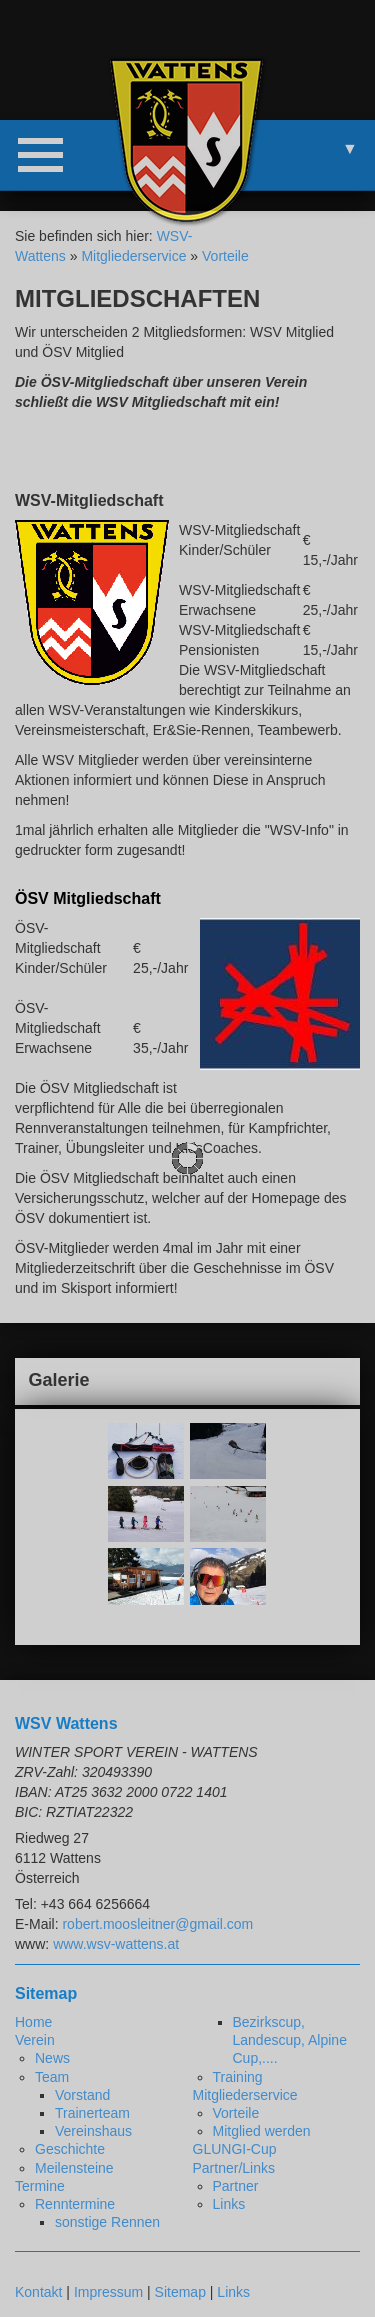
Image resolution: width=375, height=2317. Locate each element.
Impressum (108, 2292)
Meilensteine (74, 2168)
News (52, 2058)
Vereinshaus (93, 2131)
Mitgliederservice (133, 256)
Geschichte (70, 2149)
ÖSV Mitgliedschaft (88, 898)
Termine (40, 2186)
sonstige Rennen (107, 2222)
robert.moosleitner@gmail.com (157, 1924)
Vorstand (82, 2095)
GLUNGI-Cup (235, 2149)
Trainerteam (92, 2113)
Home (33, 2022)
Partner (236, 2186)
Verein (35, 2040)
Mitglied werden (262, 2131)
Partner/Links (234, 2168)
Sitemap (180, 2292)
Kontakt (38, 2292)
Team (52, 2077)
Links (229, 2204)
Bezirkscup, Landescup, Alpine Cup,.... (290, 2040)
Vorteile (225, 256)
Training (238, 2077)
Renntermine (75, 2204)
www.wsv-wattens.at (116, 1944)
